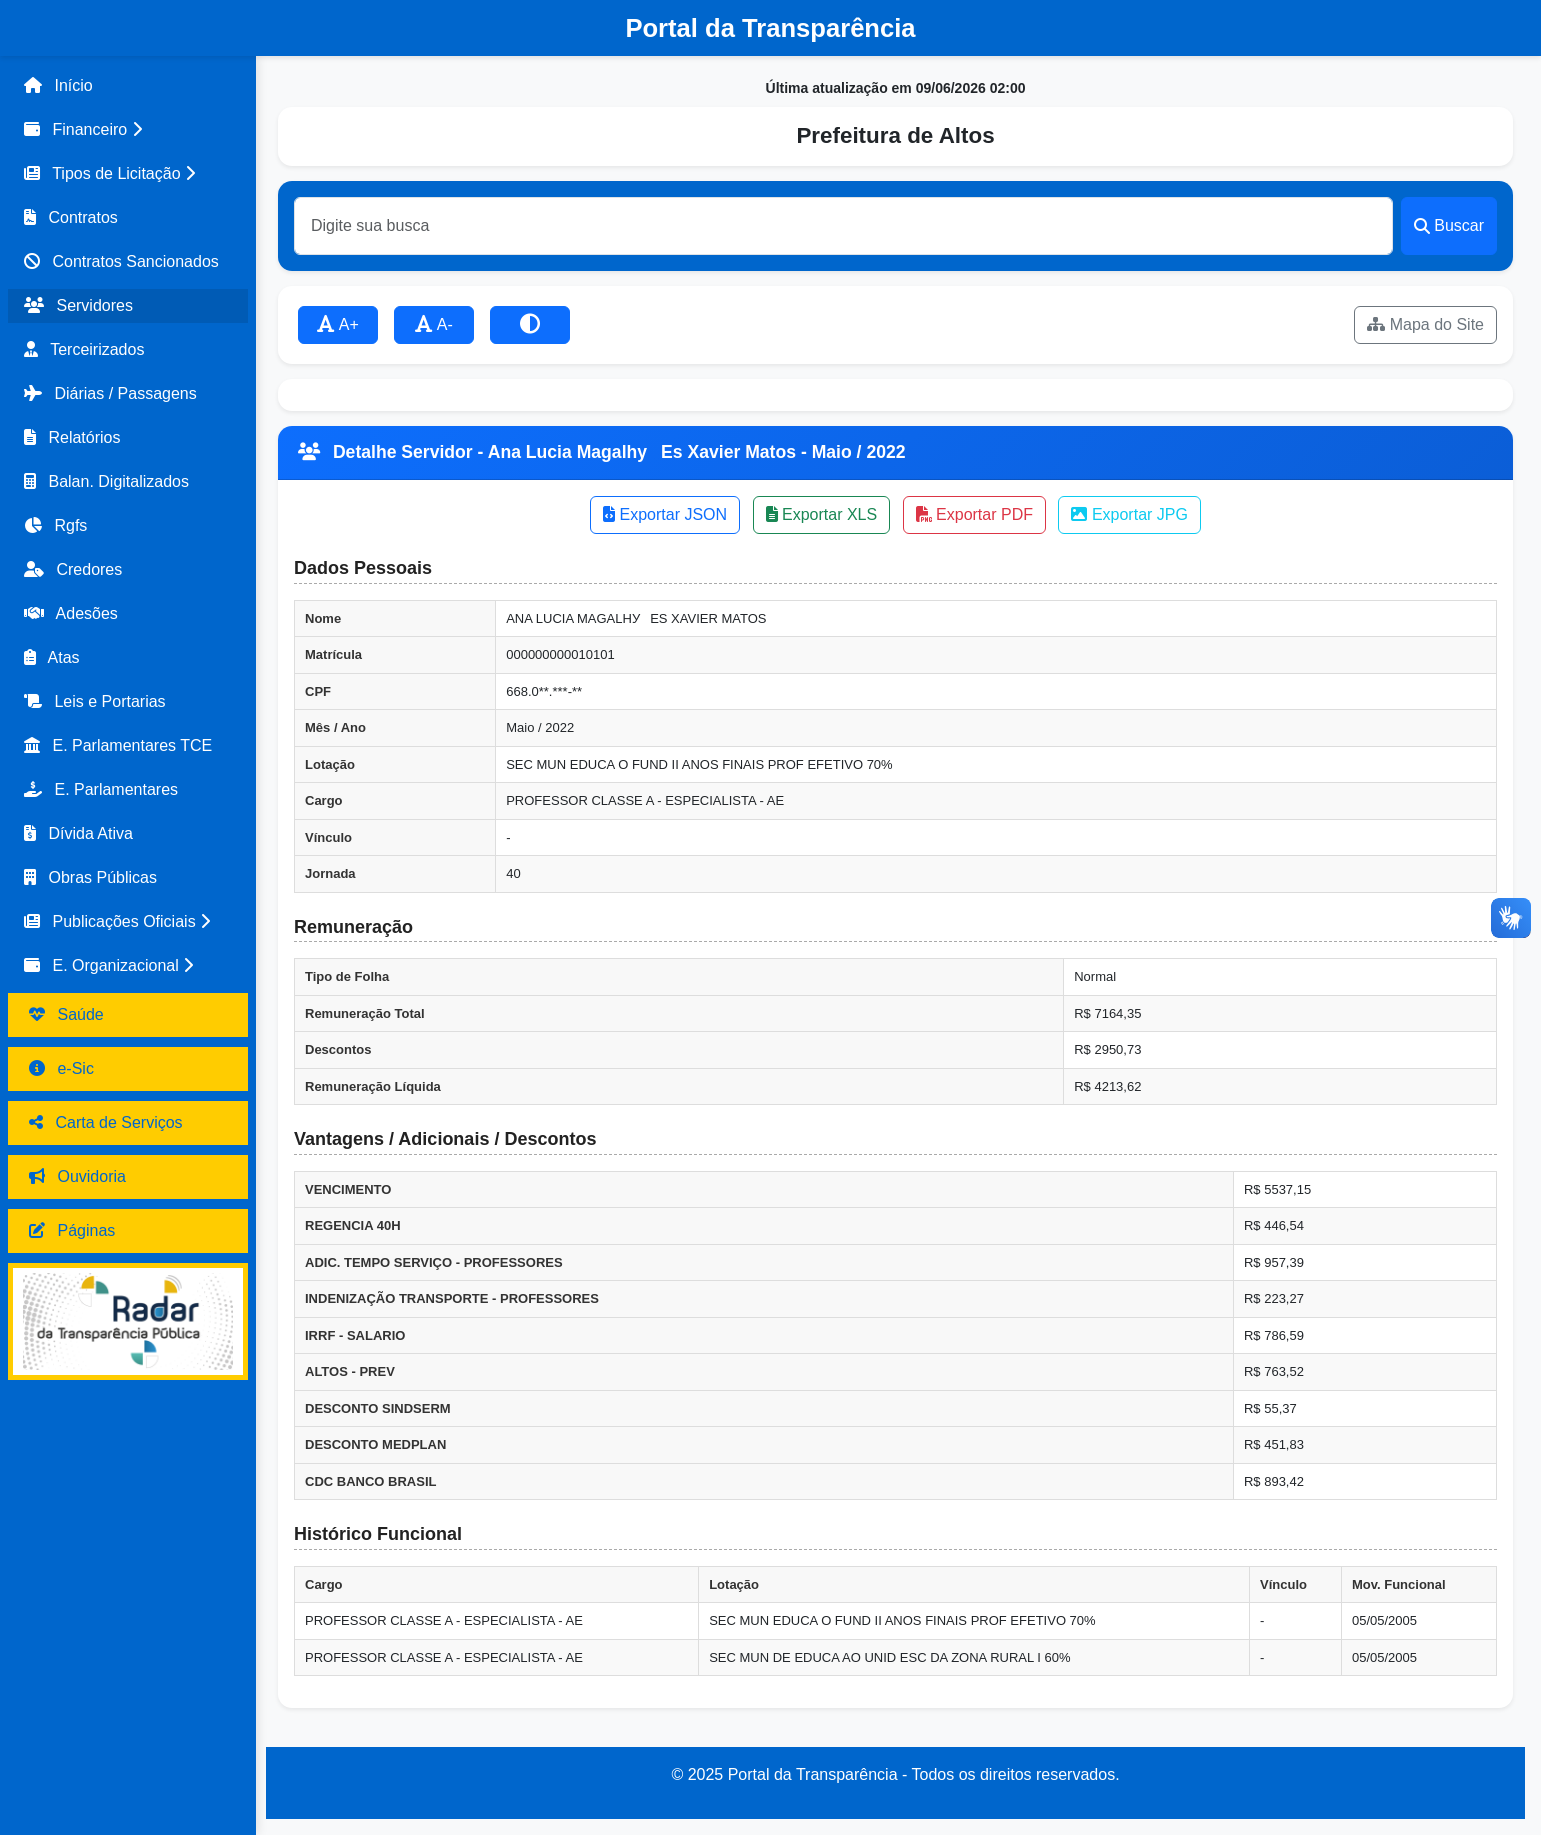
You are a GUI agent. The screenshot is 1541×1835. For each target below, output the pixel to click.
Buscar (1449, 225)
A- (434, 324)
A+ (338, 324)
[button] (128, 130)
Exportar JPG (1129, 514)
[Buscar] (843, 226)
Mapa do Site (1425, 324)
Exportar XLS (822, 514)
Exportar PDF (974, 514)
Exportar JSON (665, 514)
